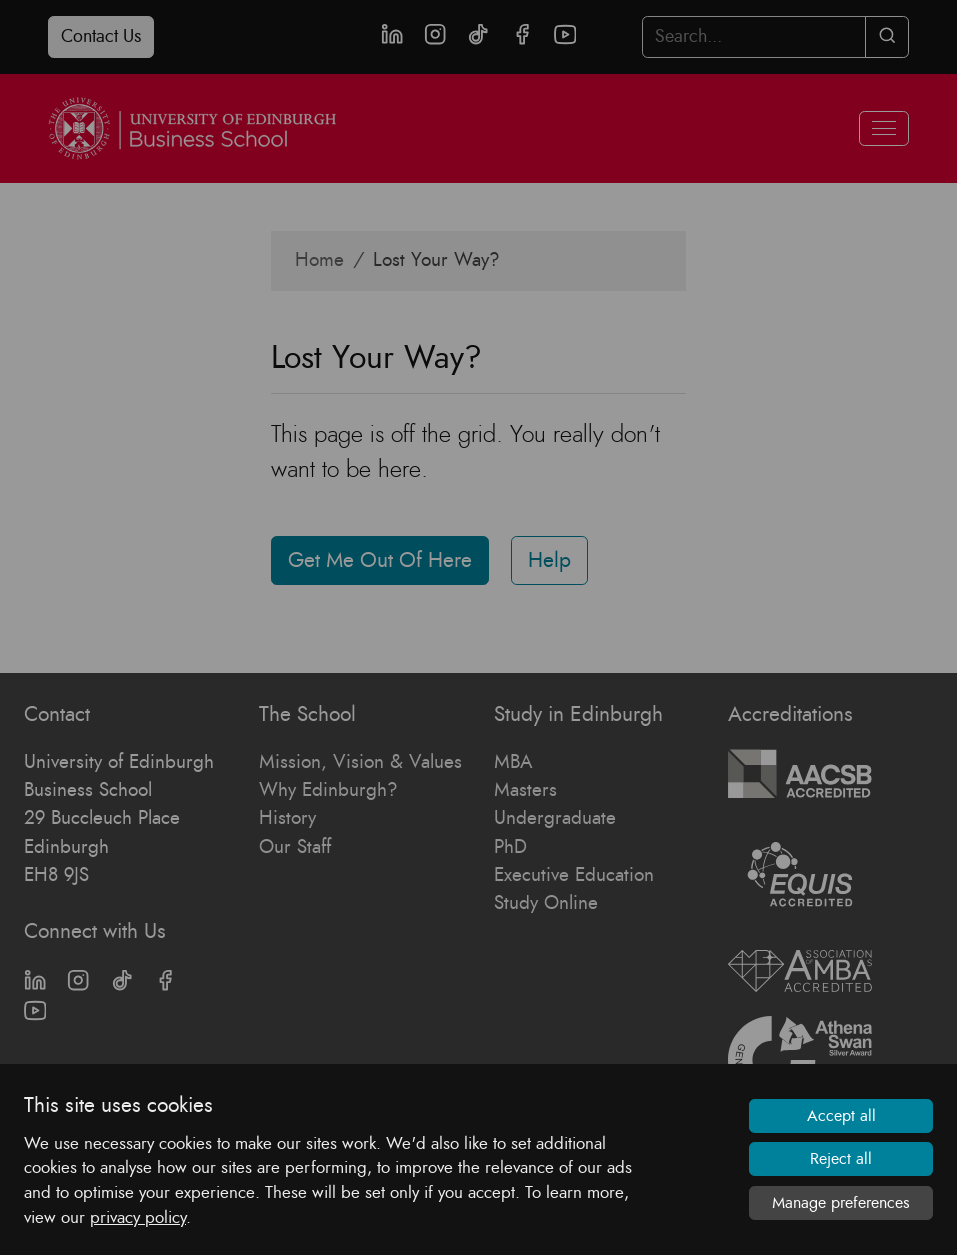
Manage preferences (841, 1203)
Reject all (841, 1159)
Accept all (841, 1116)
